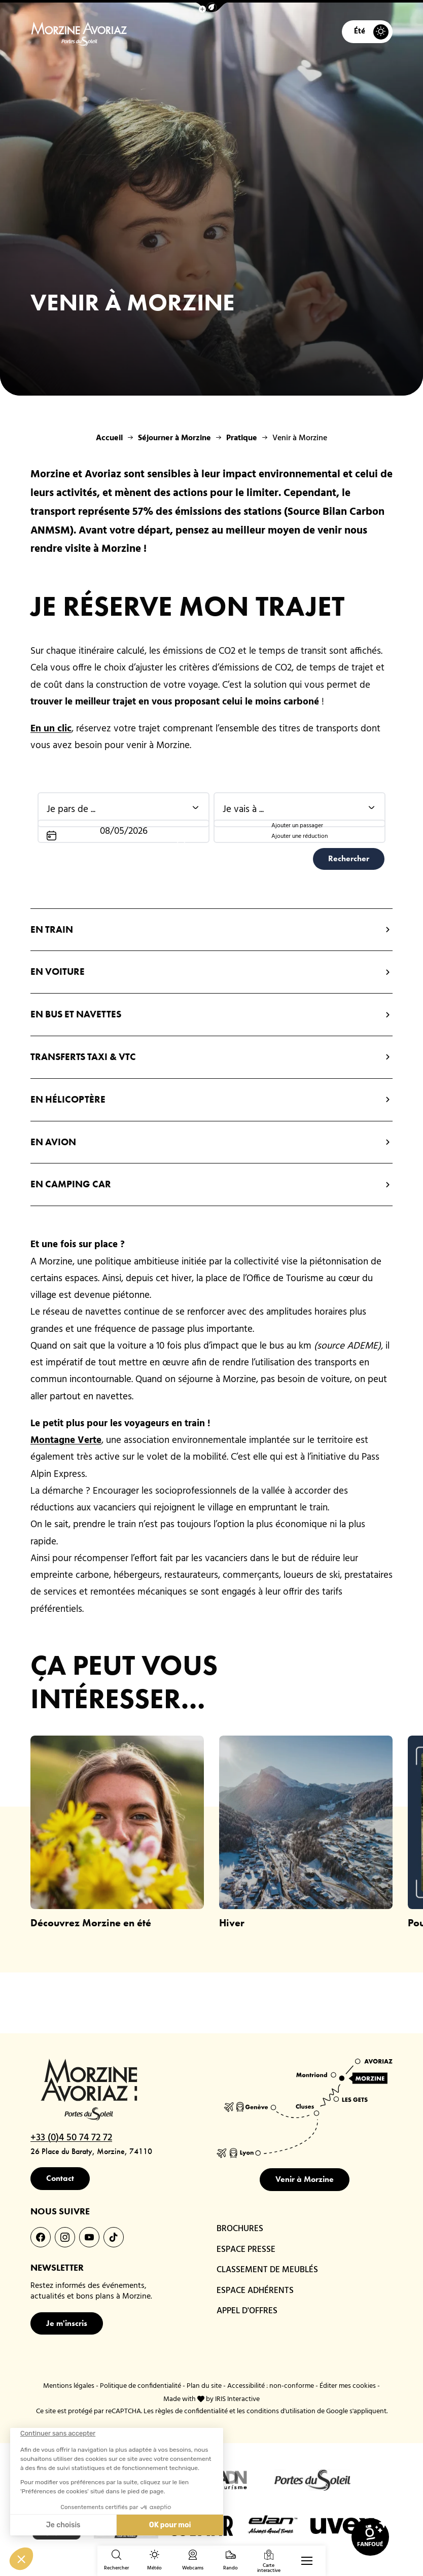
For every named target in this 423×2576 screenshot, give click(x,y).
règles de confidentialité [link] (191, 2411)
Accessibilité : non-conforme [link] (270, 2386)
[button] (211, 7)
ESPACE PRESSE (246, 2249)
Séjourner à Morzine (174, 438)
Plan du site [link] (204, 2386)
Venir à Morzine (304, 2179)
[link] (370, 2537)
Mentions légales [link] (68, 2386)
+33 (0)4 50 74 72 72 (71, 2137)
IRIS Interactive (237, 2399)
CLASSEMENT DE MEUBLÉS (267, 2270)
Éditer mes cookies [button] (348, 2386)
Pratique (241, 438)
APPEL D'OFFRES (247, 2311)
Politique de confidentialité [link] (140, 2386)
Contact (60, 2178)
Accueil (109, 438)
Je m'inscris (66, 2323)
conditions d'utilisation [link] (280, 2411)
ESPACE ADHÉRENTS (255, 2291)
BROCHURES (240, 2229)
